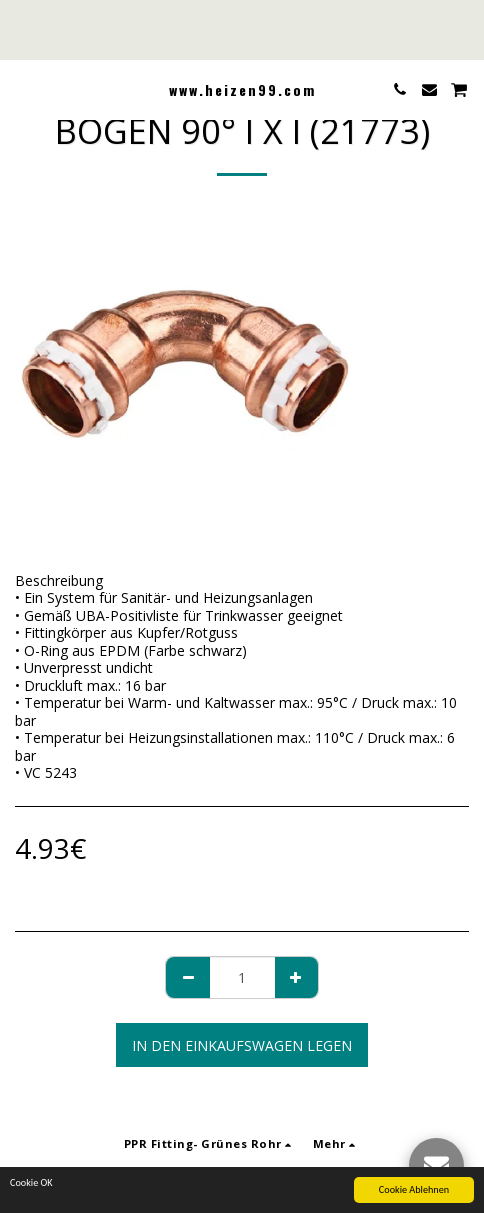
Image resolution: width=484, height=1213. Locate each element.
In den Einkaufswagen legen (242, 1045)
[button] (22, 88)
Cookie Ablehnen (414, 1190)
